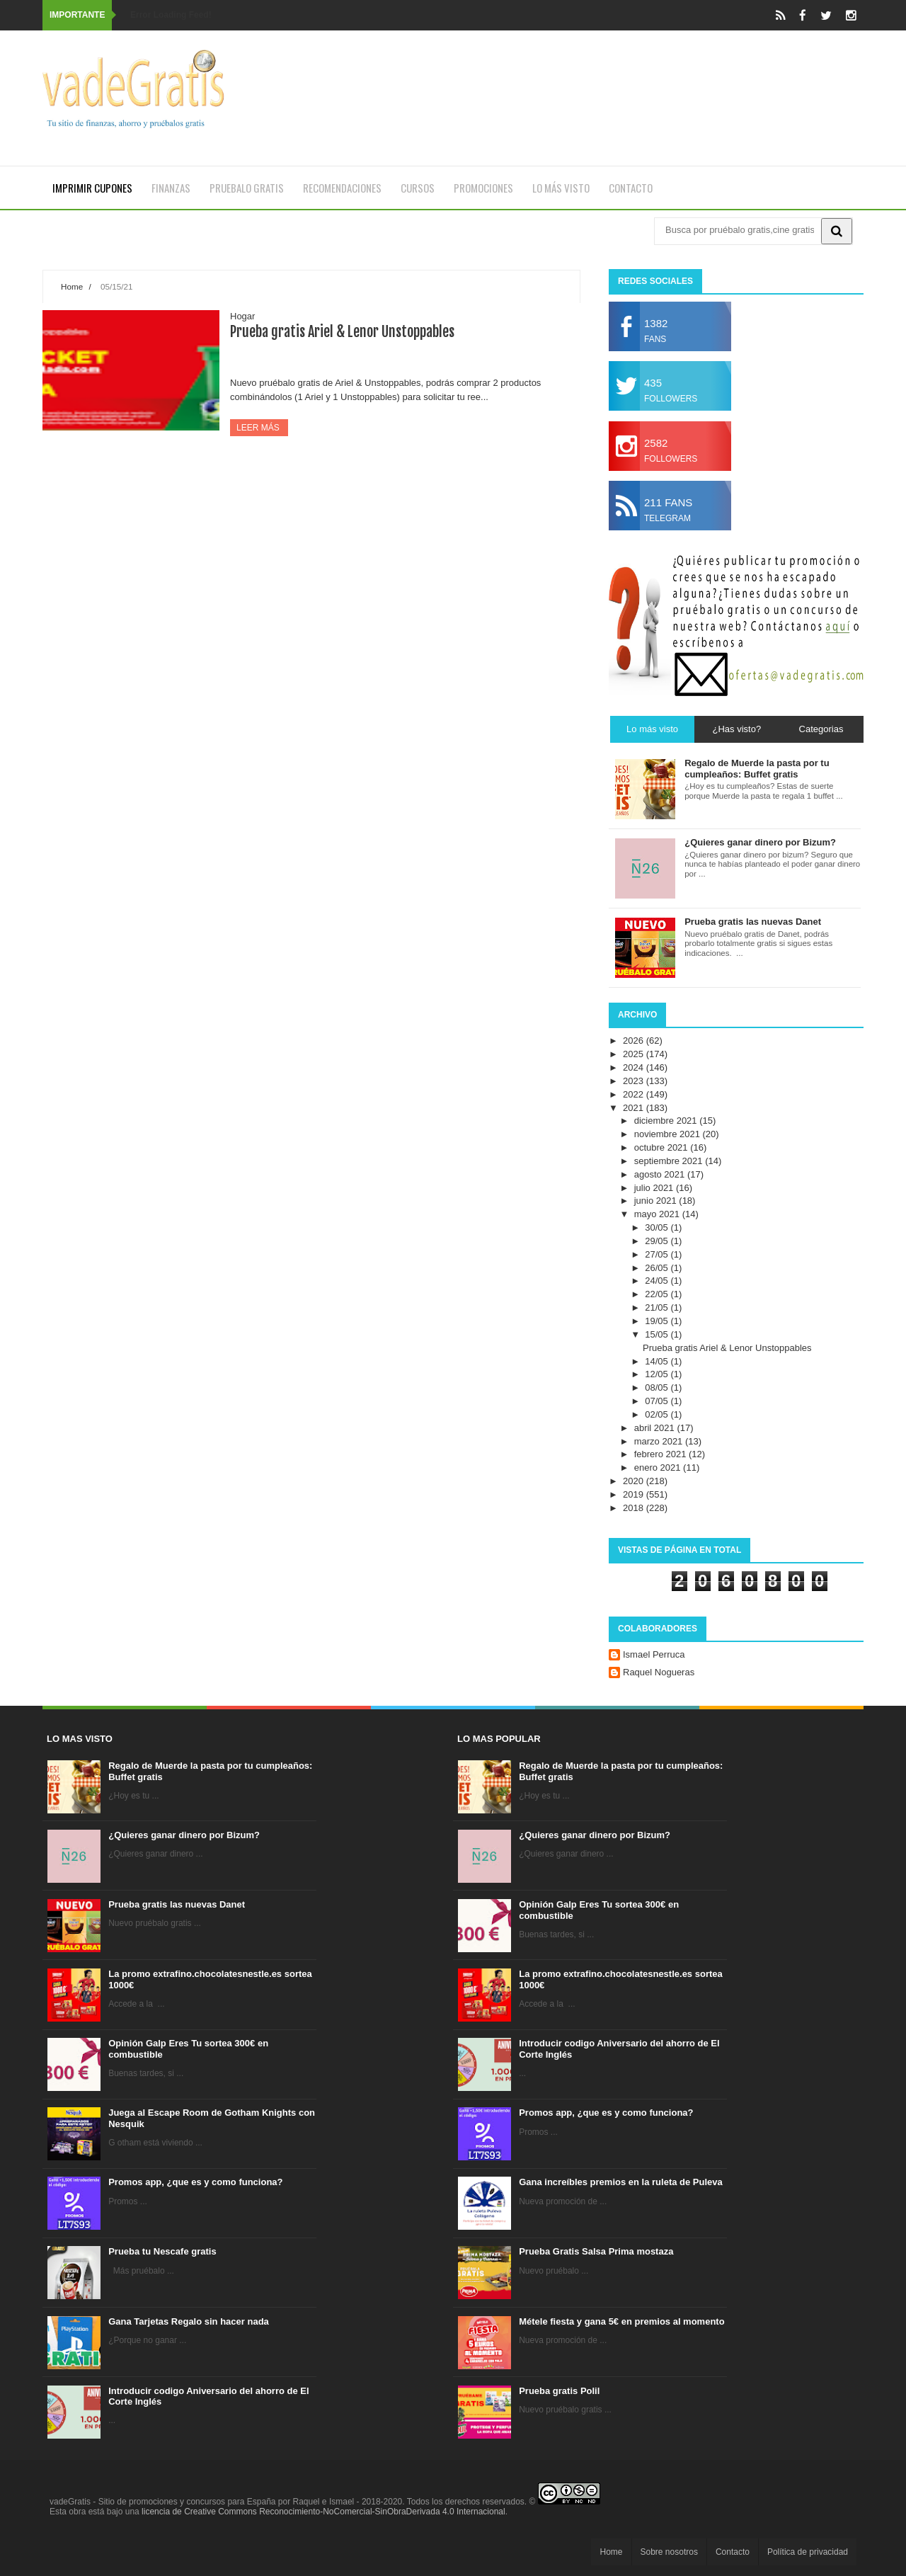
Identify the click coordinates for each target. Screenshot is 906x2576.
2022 (634, 1094)
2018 (634, 1508)
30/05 (657, 1227)
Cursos (418, 187)
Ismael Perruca (653, 1654)
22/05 (657, 1294)
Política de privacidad (807, 2552)
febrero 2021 (661, 1454)
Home (72, 286)
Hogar (242, 316)
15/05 (657, 1334)
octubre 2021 (662, 1147)
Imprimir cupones (92, 187)
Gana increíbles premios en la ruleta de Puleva (621, 2182)
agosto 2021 (660, 1174)
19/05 (657, 1321)
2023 (634, 1081)
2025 (634, 1054)
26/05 (657, 1268)
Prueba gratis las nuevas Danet (176, 1904)
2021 (634, 1107)
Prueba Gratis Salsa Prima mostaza (596, 2251)
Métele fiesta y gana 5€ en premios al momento (621, 2321)
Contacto (631, 187)
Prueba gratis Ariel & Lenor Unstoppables (342, 332)
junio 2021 (657, 1200)
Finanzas (170, 187)
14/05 (657, 1361)
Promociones (483, 187)
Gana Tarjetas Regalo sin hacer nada (188, 2321)
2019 (634, 1494)
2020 (634, 1481)
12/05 (657, 1374)
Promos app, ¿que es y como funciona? (195, 2182)
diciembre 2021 (667, 1120)
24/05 (657, 1280)
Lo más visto (561, 187)
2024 (634, 1067)
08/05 (657, 1387)
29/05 (657, 1241)
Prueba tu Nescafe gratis (162, 2251)
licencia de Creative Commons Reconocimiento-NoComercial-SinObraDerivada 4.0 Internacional (323, 2512)
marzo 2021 (659, 1441)
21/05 (657, 1307)
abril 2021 (655, 1428)
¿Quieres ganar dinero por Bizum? (184, 1835)
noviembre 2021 (668, 1134)
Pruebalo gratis (247, 187)
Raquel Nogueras (658, 1672)
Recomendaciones (342, 187)
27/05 (657, 1254)
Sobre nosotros (669, 2552)
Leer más (259, 428)
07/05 (657, 1401)
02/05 (657, 1414)
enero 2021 (658, 1467)
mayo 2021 (658, 1214)
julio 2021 (655, 1187)
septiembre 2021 (669, 1161)
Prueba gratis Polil (559, 2391)
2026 (634, 1040)
